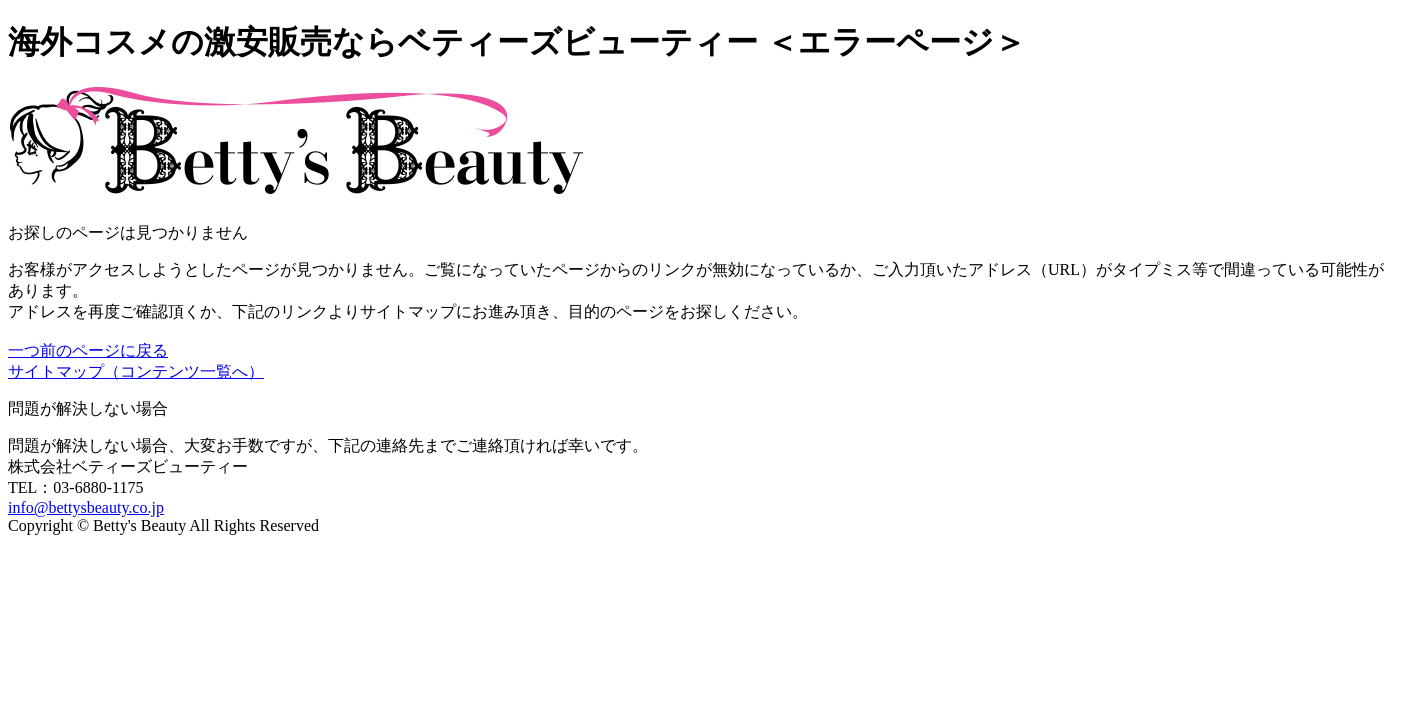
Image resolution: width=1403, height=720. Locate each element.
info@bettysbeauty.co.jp (86, 507)
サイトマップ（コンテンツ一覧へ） (136, 371)
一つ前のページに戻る (88, 350)
